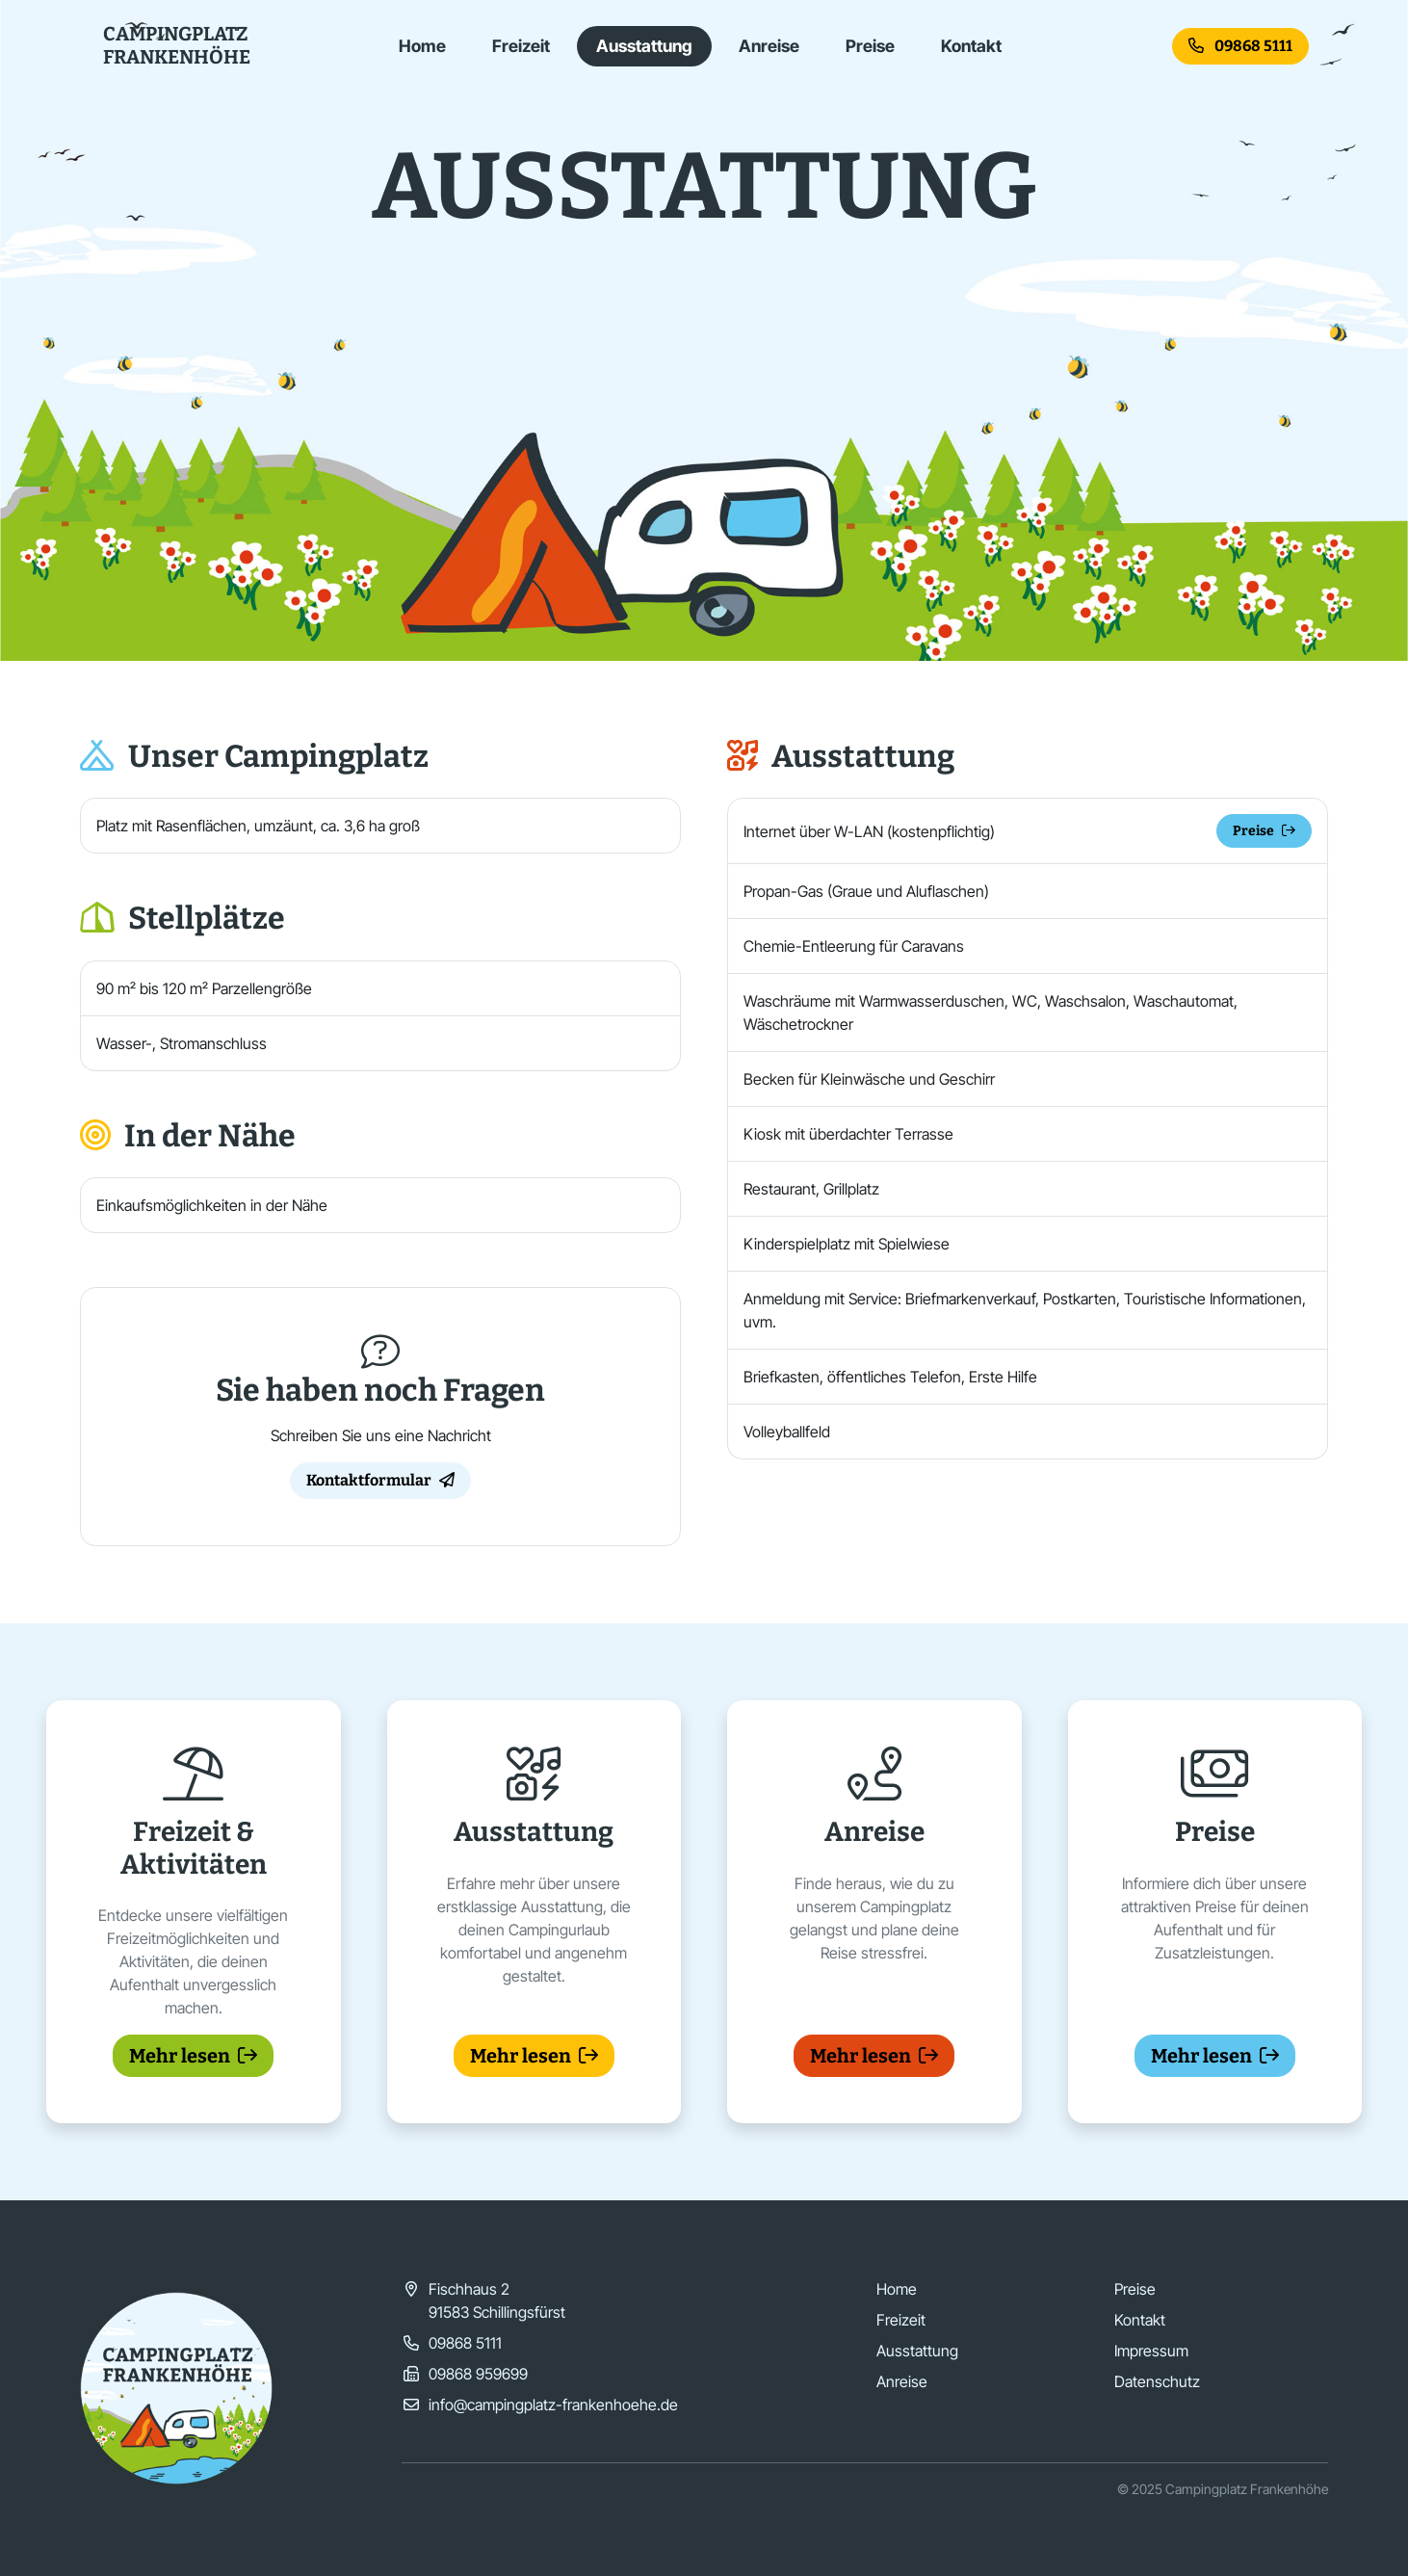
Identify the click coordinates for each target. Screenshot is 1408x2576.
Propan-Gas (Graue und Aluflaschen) (866, 891)
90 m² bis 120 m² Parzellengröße (204, 988)
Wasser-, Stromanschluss (181, 1043)
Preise (870, 46)
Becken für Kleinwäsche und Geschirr (869, 1079)
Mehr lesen (193, 2055)
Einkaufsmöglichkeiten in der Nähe (211, 1205)
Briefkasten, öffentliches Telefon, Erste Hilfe (890, 1376)
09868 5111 (1240, 46)
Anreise (769, 46)
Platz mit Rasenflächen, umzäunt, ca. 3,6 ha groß (258, 825)
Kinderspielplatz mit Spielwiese (846, 1243)
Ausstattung (644, 46)
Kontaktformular (380, 1480)
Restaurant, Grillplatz (811, 1188)
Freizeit (521, 46)
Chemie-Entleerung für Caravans (853, 946)
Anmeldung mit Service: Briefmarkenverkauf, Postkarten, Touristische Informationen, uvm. (1024, 1310)
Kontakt (971, 46)
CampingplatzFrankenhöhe (176, 45)
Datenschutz (1157, 2381)
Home (422, 46)
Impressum (1151, 2350)
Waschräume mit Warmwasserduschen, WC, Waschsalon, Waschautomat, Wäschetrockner (990, 1012)
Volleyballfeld (786, 1431)
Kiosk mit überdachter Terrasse (848, 1133)
